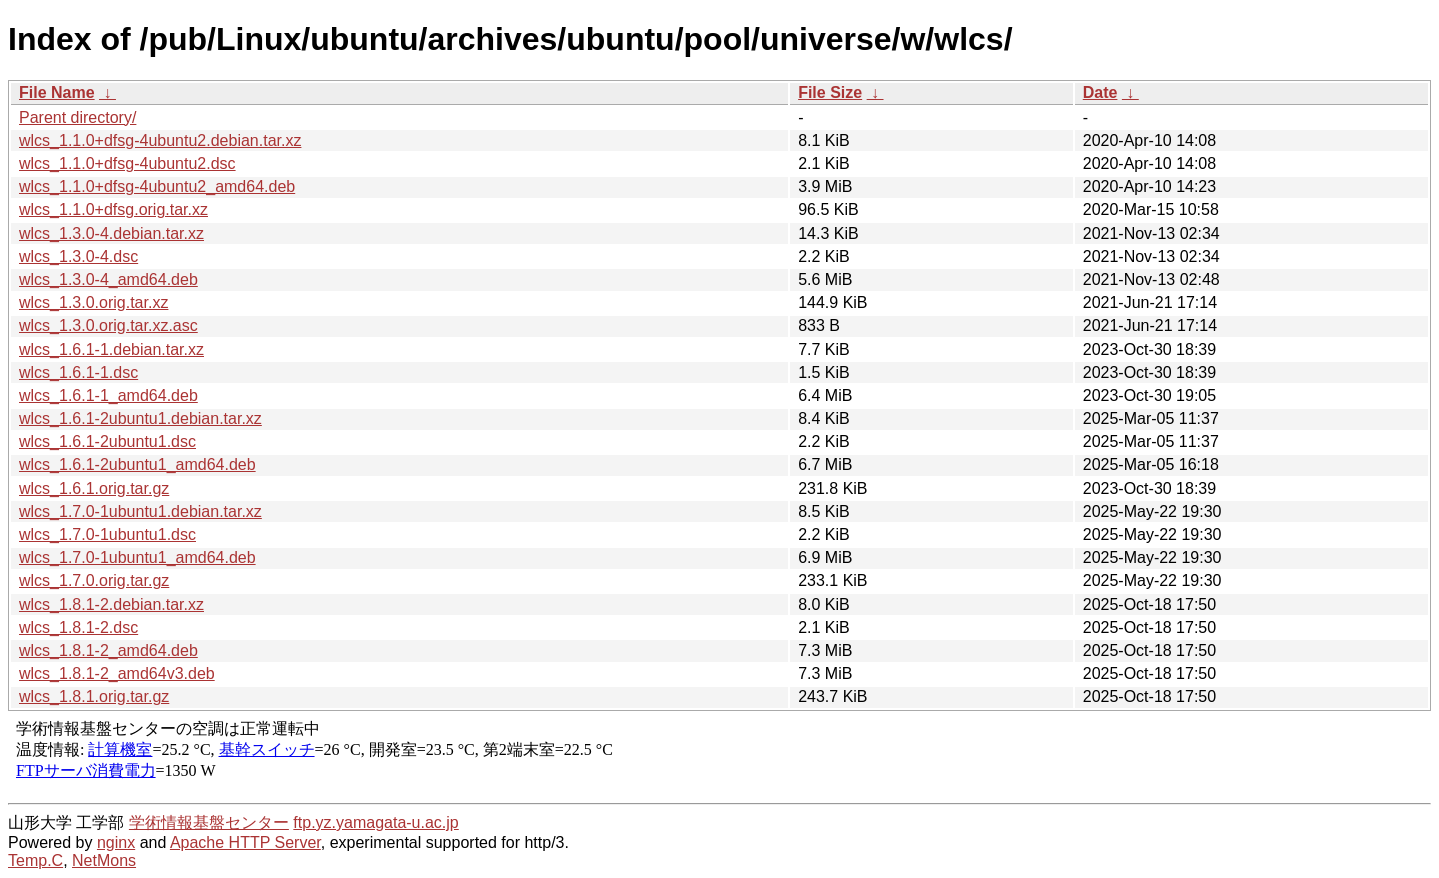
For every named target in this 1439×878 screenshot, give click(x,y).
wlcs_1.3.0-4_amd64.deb (108, 279)
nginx (116, 842)
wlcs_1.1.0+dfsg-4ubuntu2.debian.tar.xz (160, 140)
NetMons (104, 860)
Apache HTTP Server (245, 842)
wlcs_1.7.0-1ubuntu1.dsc (107, 534)
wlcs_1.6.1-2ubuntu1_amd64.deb (137, 464)
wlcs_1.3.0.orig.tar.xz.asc (108, 325)
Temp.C (35, 860)
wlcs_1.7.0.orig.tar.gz (94, 580)
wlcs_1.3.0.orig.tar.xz (93, 302)
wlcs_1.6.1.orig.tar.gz (94, 488)
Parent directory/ (77, 117)
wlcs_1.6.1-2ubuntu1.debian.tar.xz (140, 418)
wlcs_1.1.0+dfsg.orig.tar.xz (113, 209)
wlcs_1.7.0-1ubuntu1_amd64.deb (137, 557)
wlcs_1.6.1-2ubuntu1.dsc (107, 441)
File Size (830, 92)
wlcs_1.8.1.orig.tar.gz (94, 696)
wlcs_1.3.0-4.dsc (78, 256)
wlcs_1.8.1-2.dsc (78, 627)
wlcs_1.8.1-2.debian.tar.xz (111, 604)
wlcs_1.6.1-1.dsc (78, 372)
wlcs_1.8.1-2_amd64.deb (108, 650)
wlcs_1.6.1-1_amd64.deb (108, 395)
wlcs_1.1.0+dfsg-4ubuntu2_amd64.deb (157, 186)
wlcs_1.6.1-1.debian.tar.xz (111, 349)
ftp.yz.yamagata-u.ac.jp (375, 822)
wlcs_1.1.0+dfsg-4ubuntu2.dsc (127, 163)
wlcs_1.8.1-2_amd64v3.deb (117, 673)
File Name (57, 92)
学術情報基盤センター (209, 822)
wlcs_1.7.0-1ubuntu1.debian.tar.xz (140, 511)
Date (1100, 92)
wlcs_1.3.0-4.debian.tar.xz (111, 233)
